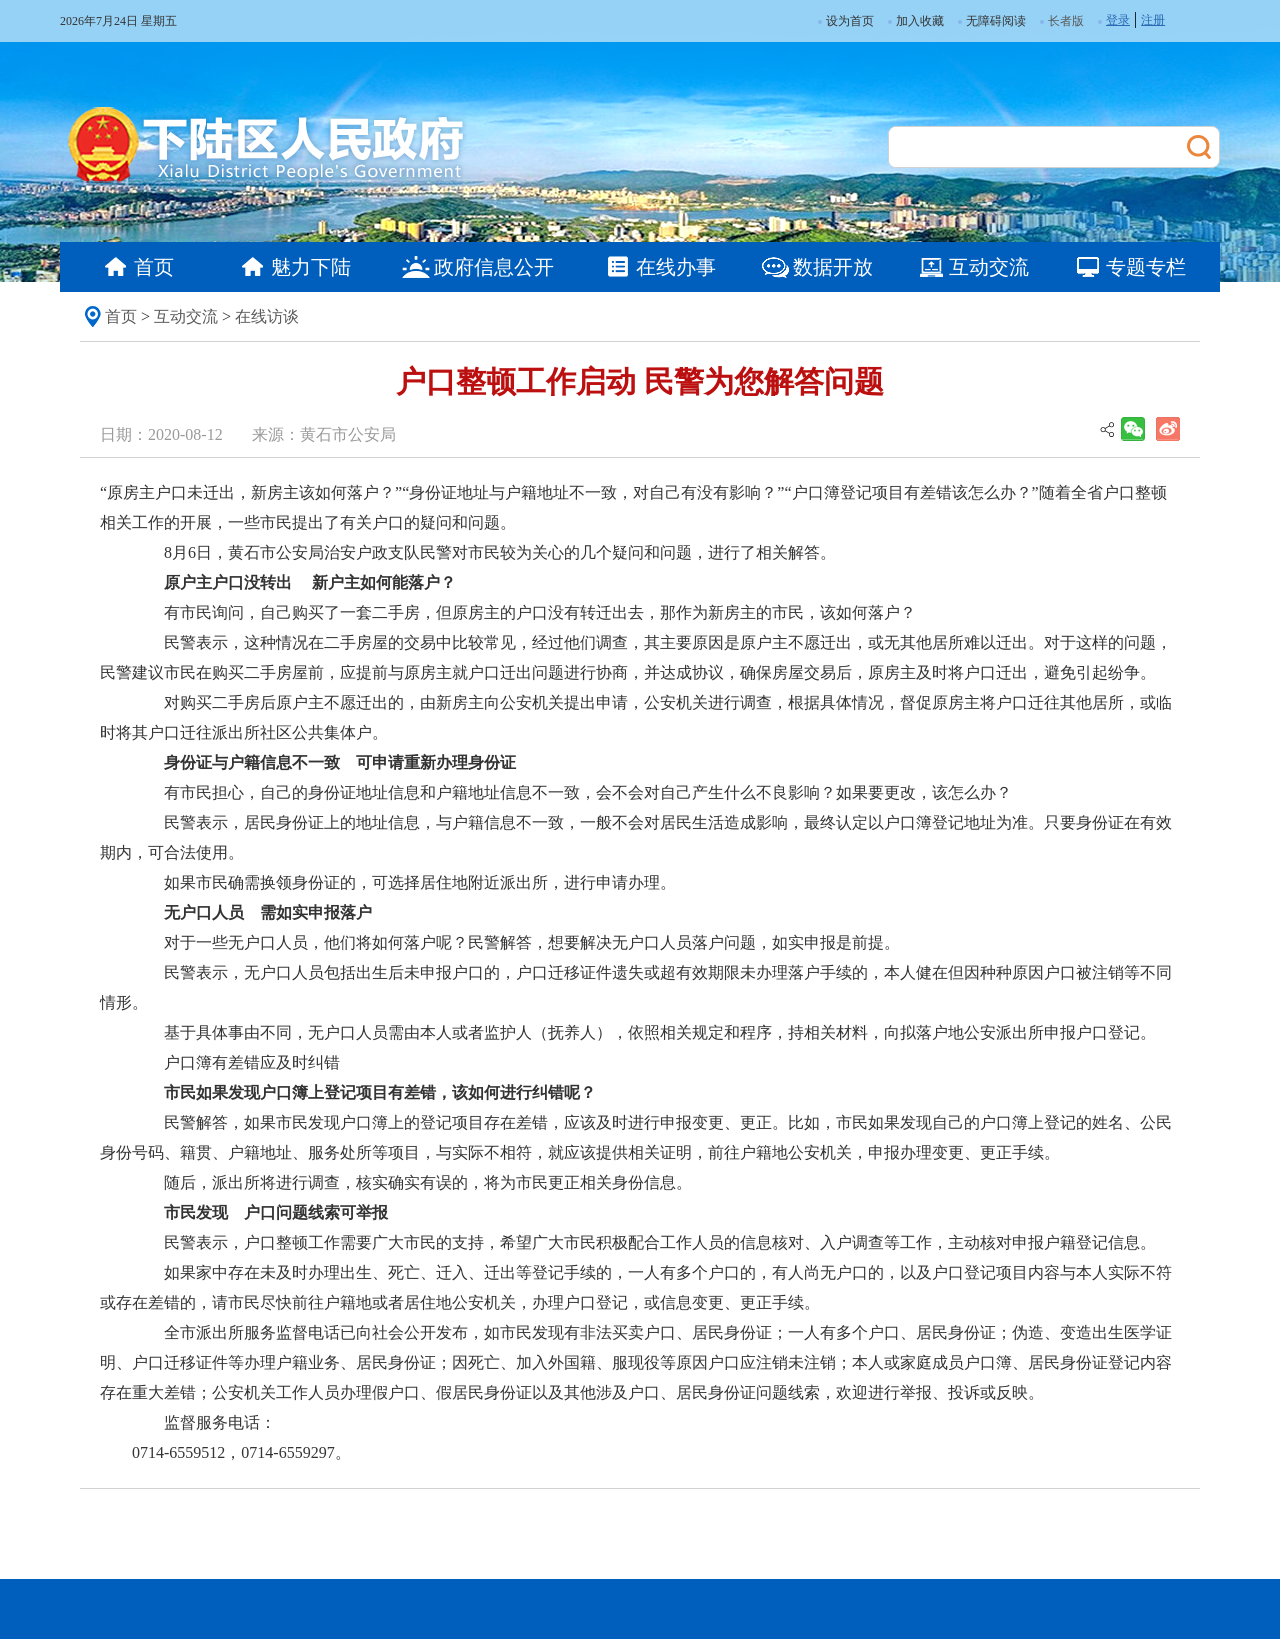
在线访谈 (267, 316)
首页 (121, 316)
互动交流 (186, 316)
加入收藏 (916, 21)
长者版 (1066, 21)
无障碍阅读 (992, 21)
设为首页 (846, 21)
